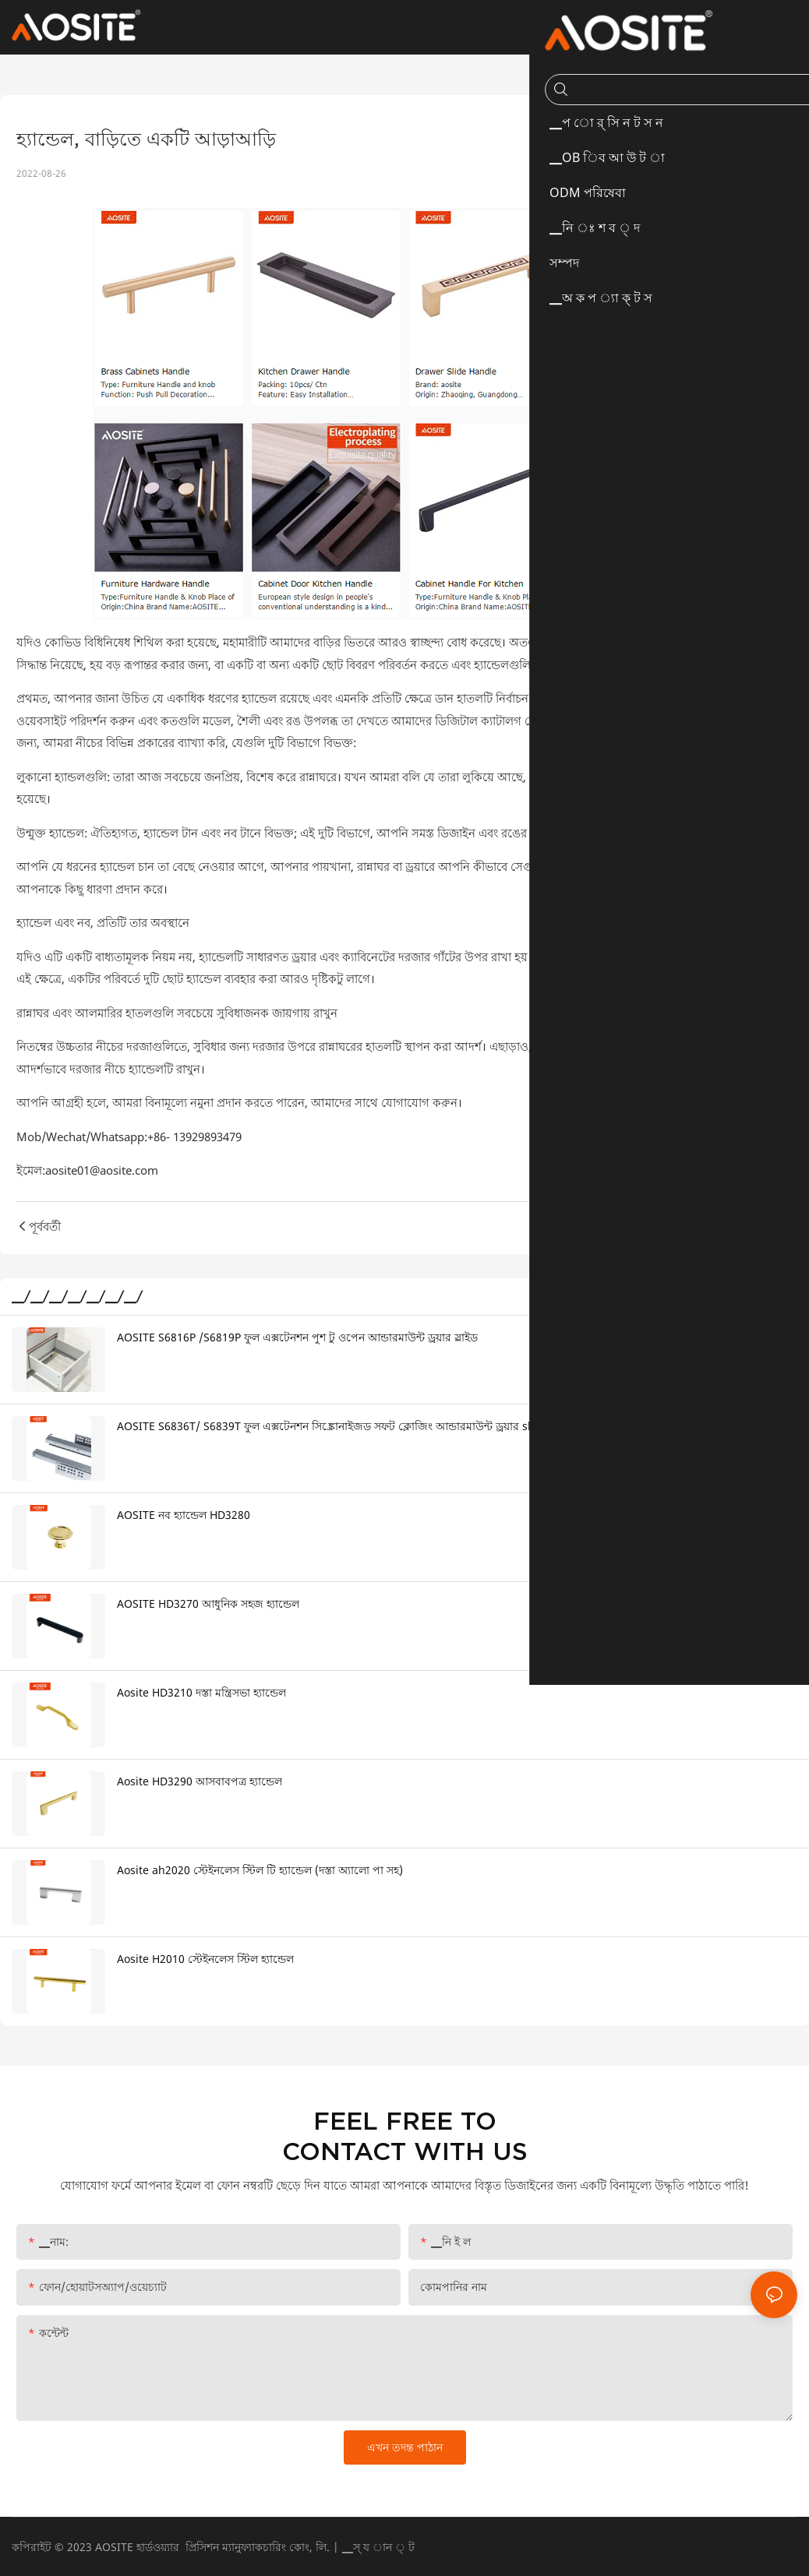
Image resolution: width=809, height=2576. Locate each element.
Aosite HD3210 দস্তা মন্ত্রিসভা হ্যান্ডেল (201, 1692)
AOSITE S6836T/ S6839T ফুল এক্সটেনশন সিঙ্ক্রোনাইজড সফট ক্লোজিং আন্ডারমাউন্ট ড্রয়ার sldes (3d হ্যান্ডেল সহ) (371, 1425)
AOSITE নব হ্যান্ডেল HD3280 (183, 1514)
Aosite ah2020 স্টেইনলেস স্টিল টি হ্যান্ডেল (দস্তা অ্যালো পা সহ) (260, 1869)
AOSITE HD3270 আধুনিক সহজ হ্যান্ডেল (208, 1603)
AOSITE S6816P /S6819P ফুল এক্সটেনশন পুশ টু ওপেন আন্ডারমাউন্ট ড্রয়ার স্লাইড (297, 1337)
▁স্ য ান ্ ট (378, 2546)
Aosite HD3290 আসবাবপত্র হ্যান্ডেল (199, 1781)
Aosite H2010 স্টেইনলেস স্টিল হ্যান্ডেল (205, 1958)
